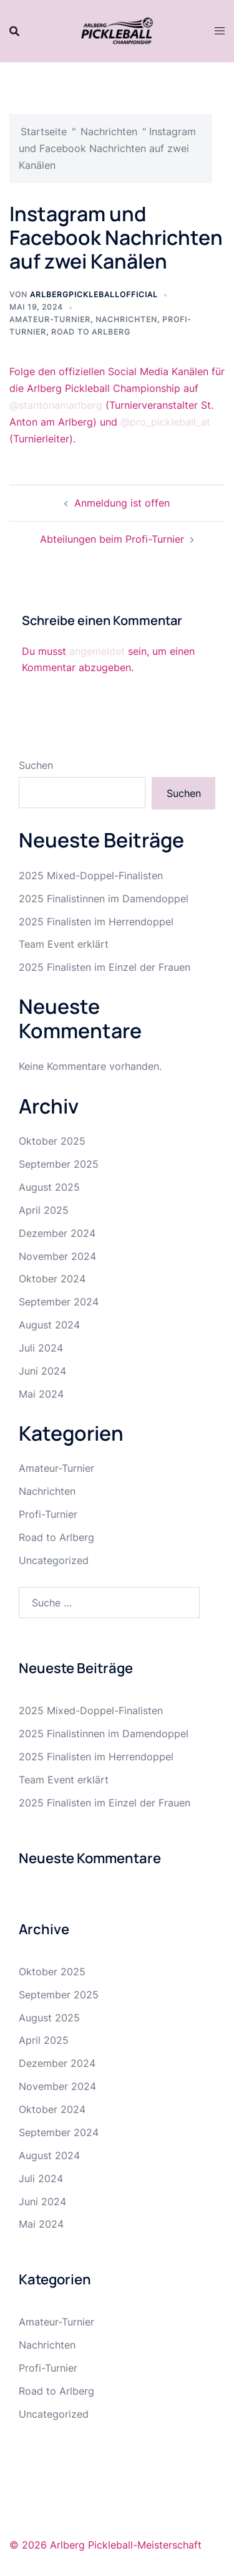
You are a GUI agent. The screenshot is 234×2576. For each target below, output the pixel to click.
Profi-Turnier (48, 1514)
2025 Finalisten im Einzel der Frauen (104, 967)
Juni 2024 (42, 1371)
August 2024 (49, 1325)
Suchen (36, 765)
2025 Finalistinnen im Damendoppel (103, 898)
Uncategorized (54, 1560)
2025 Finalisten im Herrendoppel (96, 921)
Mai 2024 (41, 1394)
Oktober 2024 (52, 1278)
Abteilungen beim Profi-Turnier (112, 539)
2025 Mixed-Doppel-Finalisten (91, 875)
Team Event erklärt (64, 944)
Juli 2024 (41, 1348)
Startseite (44, 131)
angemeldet (97, 651)
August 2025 (49, 1187)
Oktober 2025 (52, 1141)
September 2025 (59, 1164)
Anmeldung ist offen (122, 503)
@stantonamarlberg (55, 405)
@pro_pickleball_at (165, 422)
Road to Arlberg (90, 331)
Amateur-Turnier (49, 319)
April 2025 (44, 1210)
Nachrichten (108, 131)
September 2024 (59, 1301)
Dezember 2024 (57, 1233)
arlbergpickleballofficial (94, 294)
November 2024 (57, 1256)
